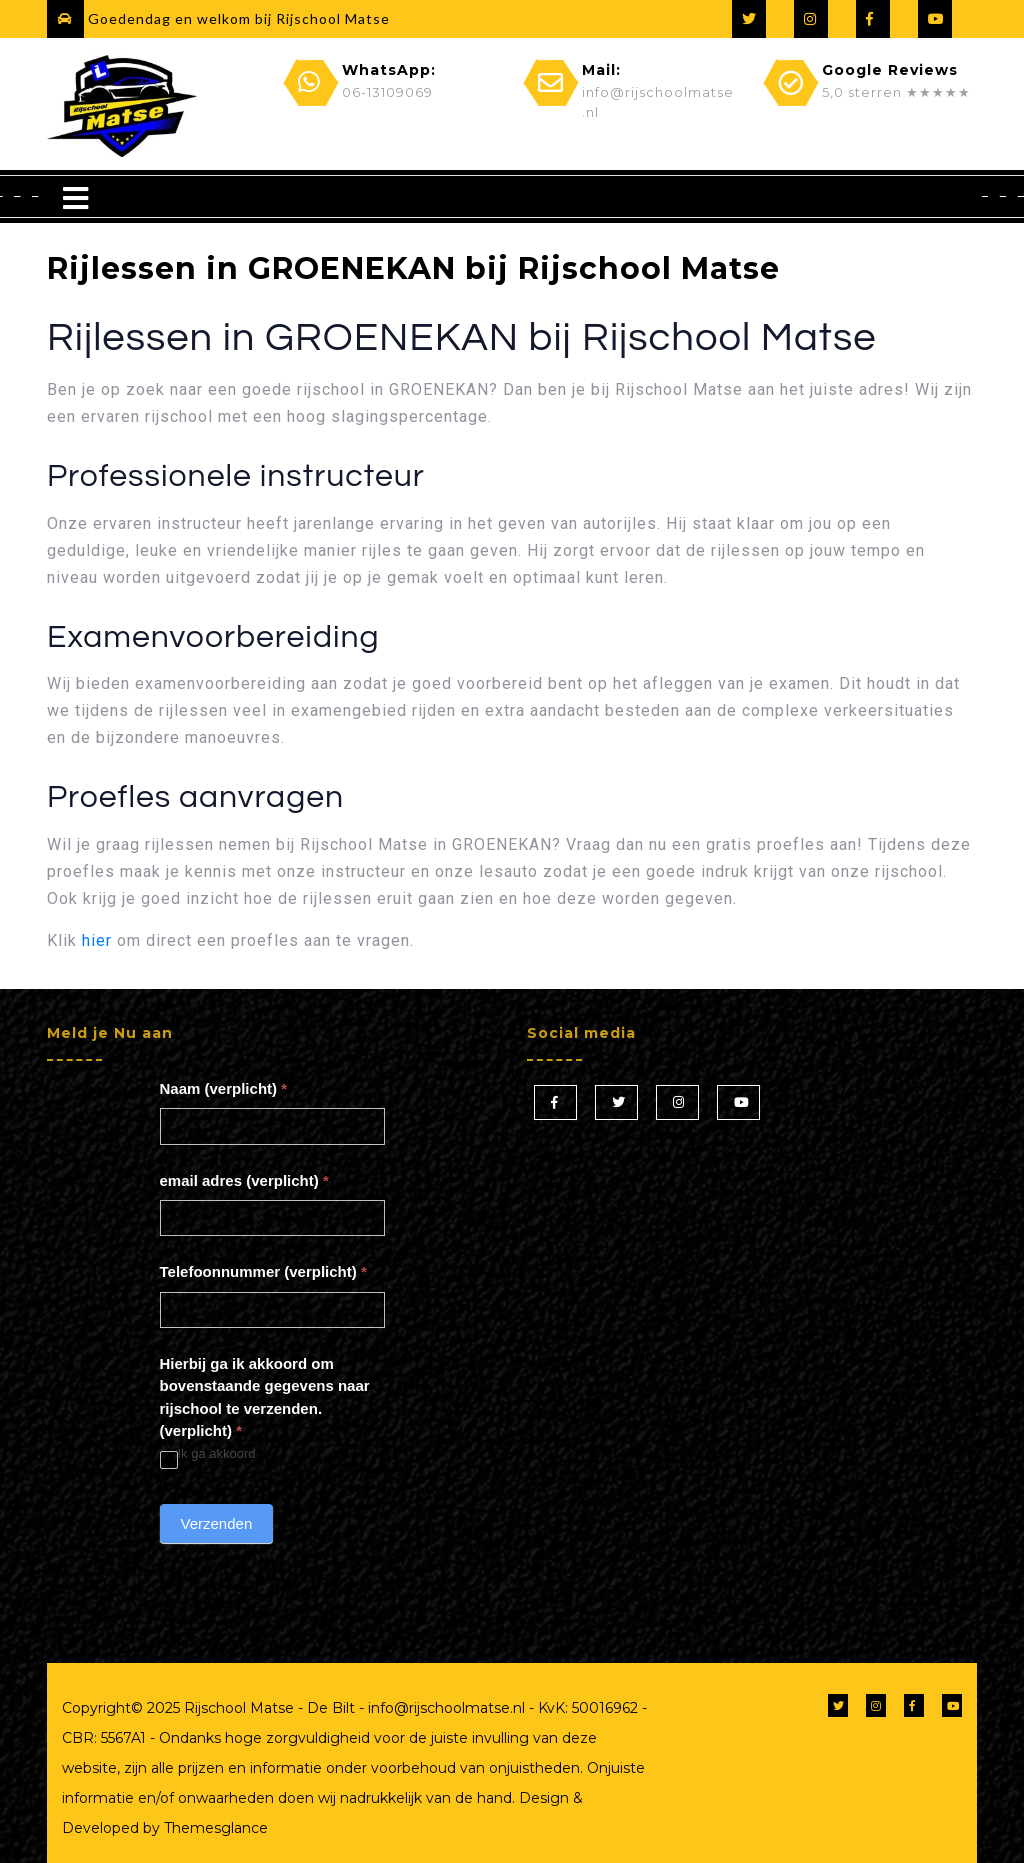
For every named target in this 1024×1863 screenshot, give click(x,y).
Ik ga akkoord (208, 1454)
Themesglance (214, 1828)
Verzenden (217, 1523)
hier (97, 940)
